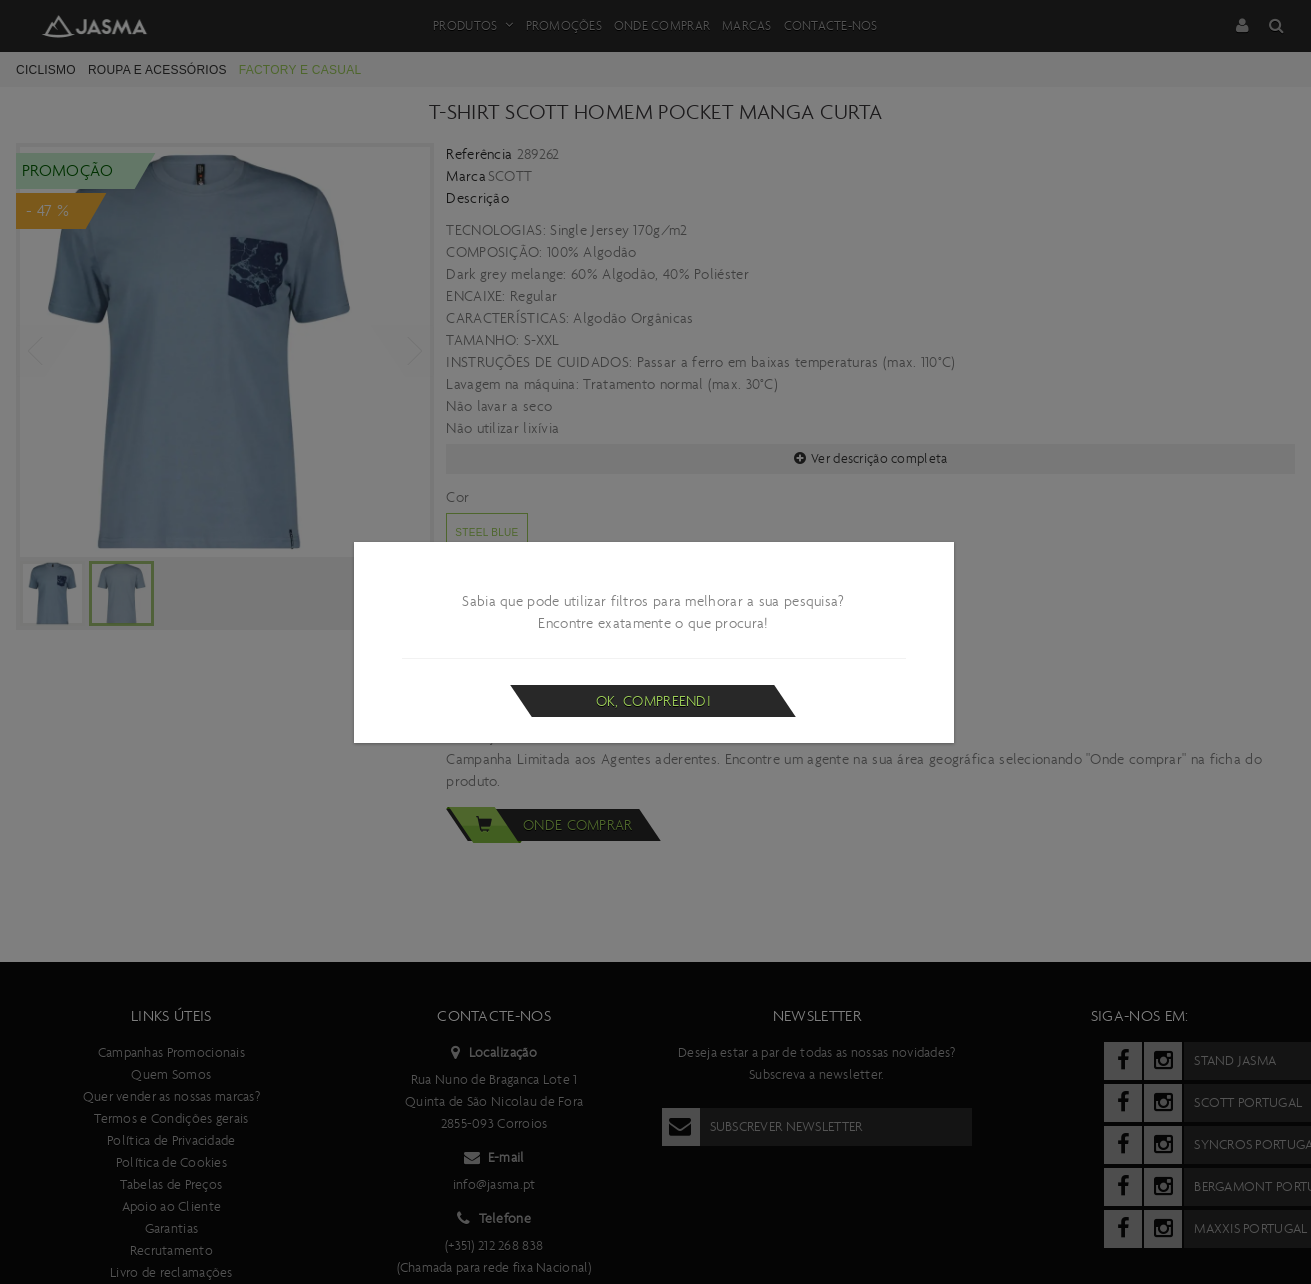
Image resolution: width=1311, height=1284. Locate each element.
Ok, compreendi (653, 701)
